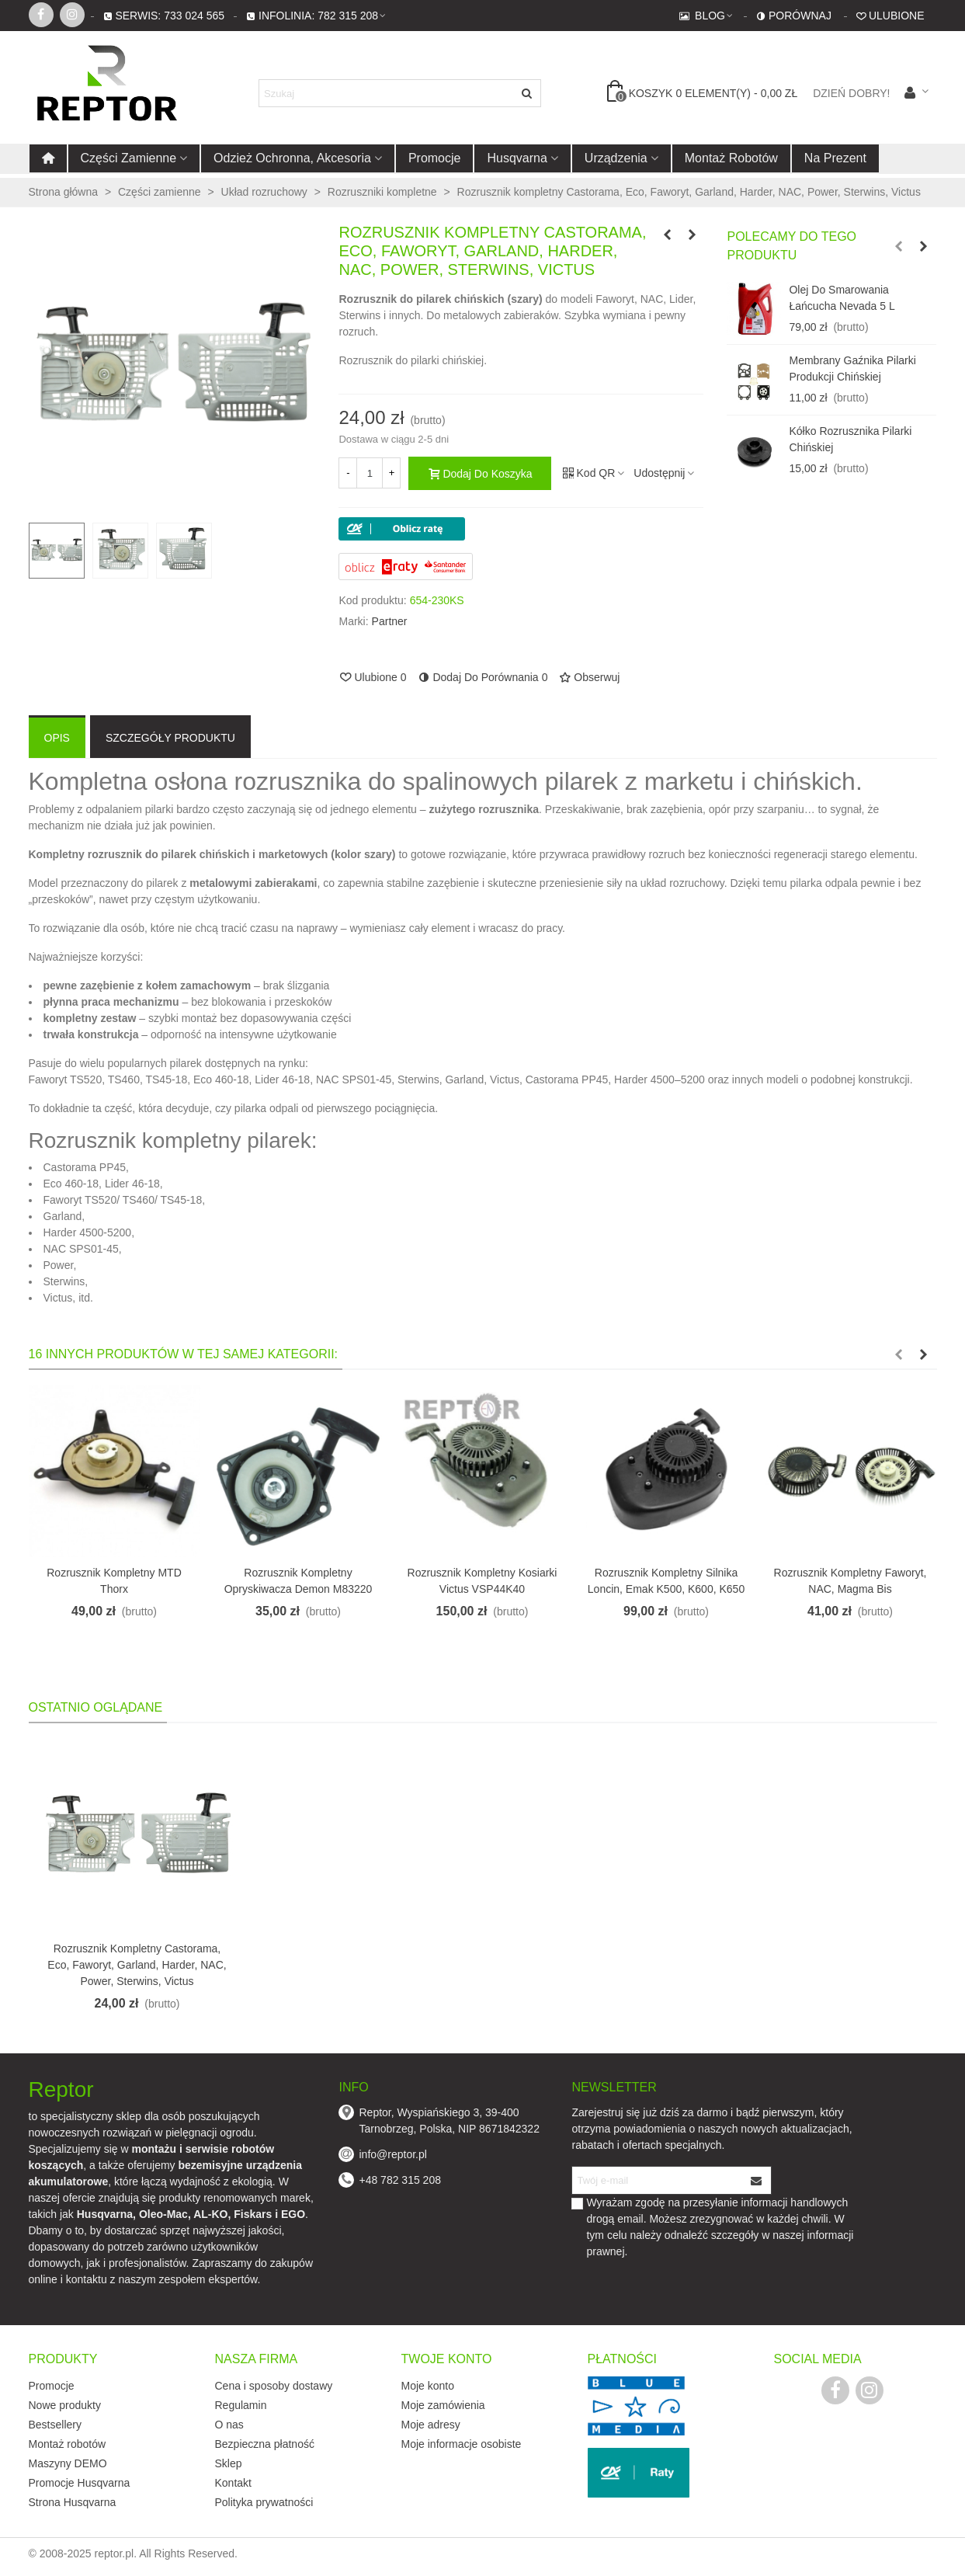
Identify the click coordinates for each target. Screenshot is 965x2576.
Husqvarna (517, 158)
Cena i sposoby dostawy (274, 2386)
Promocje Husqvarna (79, 2483)
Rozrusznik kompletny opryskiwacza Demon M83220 (298, 1580)
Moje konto (427, 2386)
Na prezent (835, 158)
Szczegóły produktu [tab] (170, 738)
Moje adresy (430, 2424)
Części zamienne (129, 158)
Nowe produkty (65, 2405)
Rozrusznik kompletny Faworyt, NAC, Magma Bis (850, 1580)
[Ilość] (369, 472)
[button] (898, 246)
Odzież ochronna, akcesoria (292, 158)
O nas (229, 2424)
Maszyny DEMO (68, 2463)
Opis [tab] (57, 738)
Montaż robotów (731, 158)
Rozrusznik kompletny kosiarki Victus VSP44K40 (482, 1580)
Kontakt (233, 2483)
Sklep (228, 2463)
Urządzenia (616, 158)
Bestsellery (55, 2424)
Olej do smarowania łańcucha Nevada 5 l (841, 297)
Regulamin (241, 2405)
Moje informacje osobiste (461, 2444)
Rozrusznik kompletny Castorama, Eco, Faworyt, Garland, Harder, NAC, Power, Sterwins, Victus (136, 1964)
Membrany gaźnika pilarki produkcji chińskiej (852, 368)
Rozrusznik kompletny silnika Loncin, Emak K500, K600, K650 (666, 1580)
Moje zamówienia (443, 2405)
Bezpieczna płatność (264, 2444)
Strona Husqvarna (72, 2502)
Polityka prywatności (264, 2502)
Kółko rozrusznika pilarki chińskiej (850, 439)
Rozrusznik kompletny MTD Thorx (114, 1580)
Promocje (434, 158)
